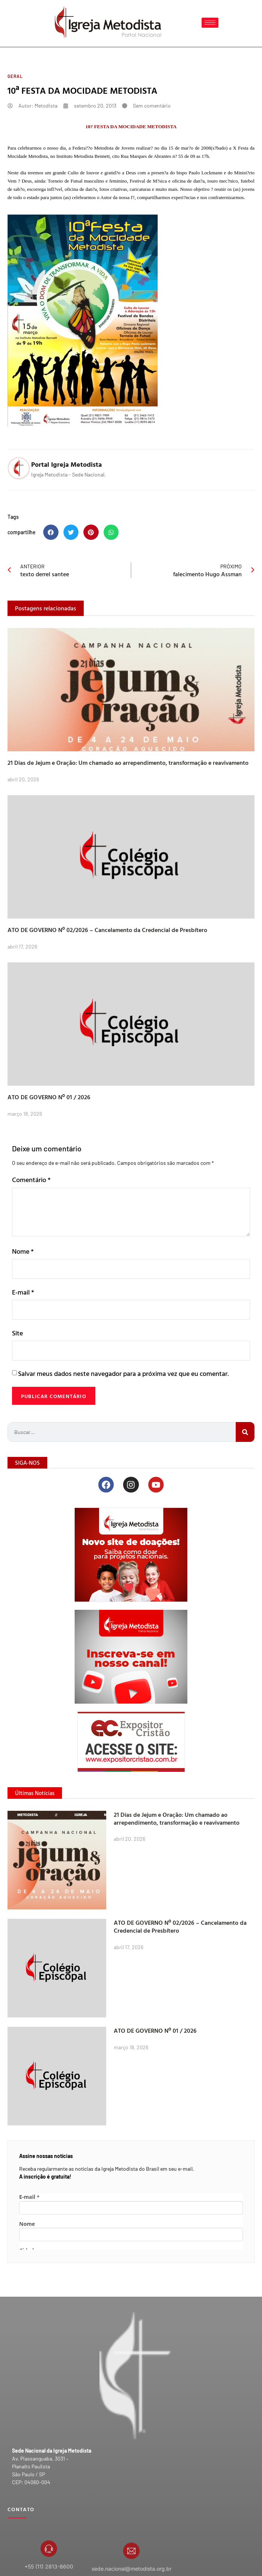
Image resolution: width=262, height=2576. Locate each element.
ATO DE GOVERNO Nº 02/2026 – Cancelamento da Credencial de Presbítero (107, 929)
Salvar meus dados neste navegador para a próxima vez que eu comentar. (123, 1373)
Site (17, 1333)
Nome (23, 1251)
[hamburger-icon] (210, 23)
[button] (51, 532)
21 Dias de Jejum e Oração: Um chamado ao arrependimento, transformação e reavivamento (128, 762)
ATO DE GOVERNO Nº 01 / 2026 (49, 1096)
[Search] (245, 1432)
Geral (15, 76)
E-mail (23, 1292)
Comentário (31, 1180)
